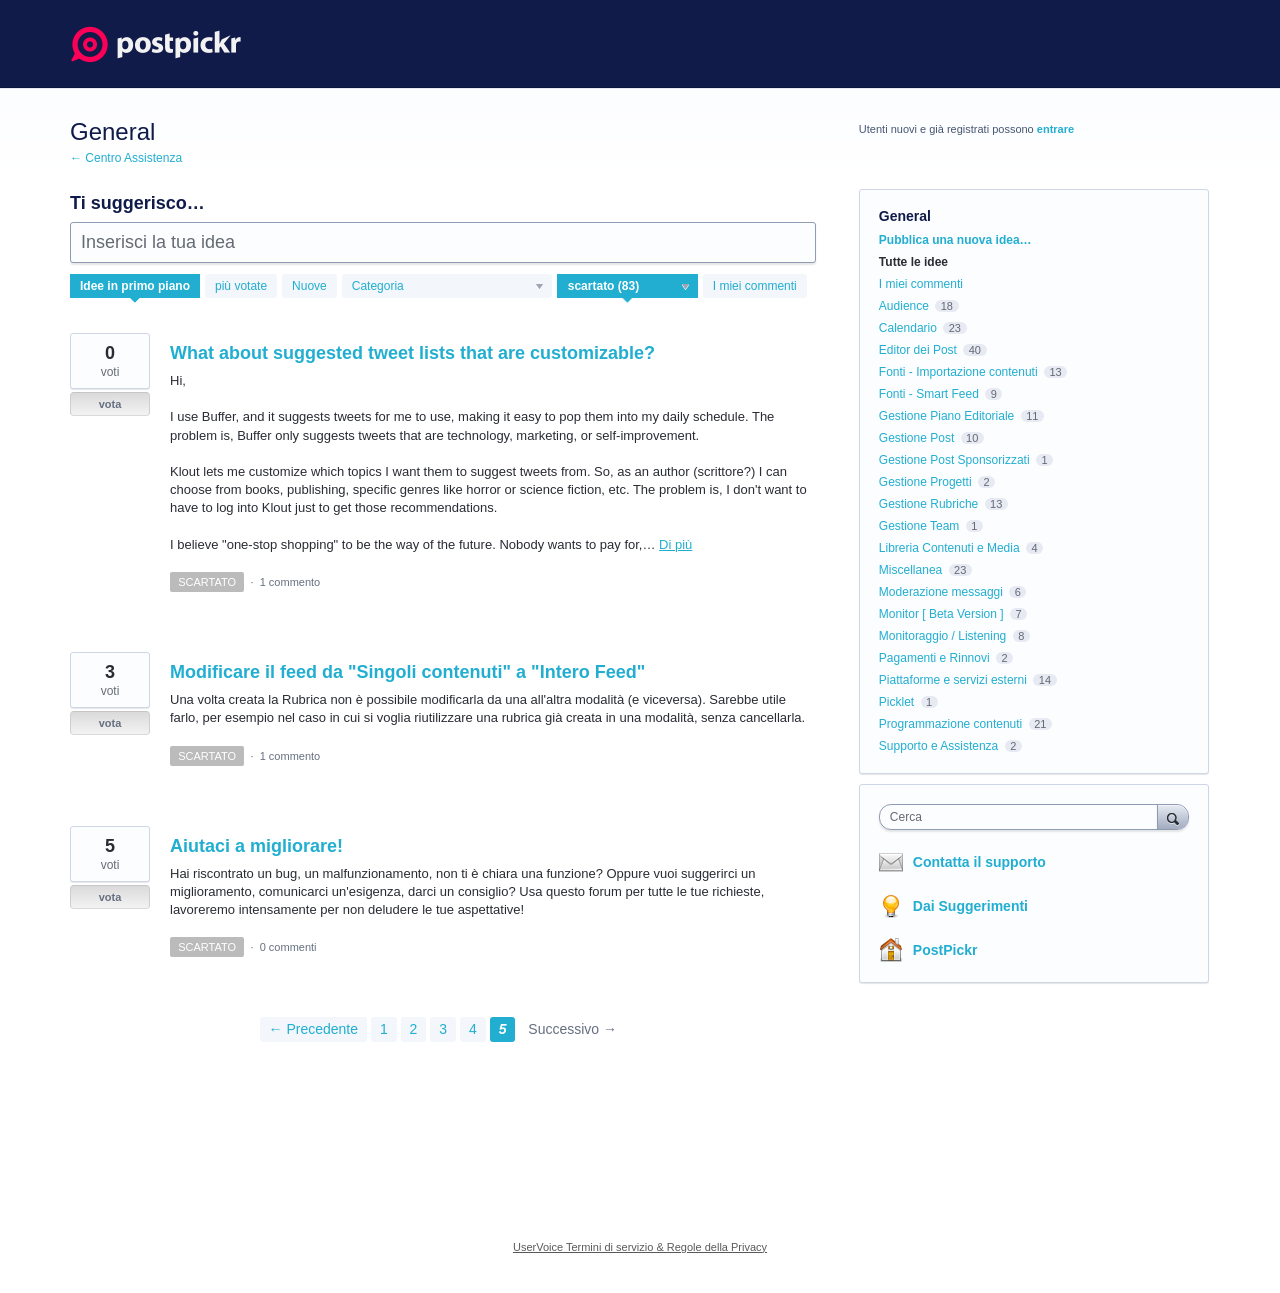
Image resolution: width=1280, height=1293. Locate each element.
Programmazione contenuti (950, 724)
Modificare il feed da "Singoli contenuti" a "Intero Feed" (407, 672)
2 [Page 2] (414, 1029)
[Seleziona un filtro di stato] (628, 287)
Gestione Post (916, 438)
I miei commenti (755, 286)
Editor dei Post (918, 350)
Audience (904, 306)
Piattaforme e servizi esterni (953, 680)
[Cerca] (1173, 816)
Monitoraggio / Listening (942, 636)
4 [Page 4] (473, 1029)
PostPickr (945, 950)
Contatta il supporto (979, 862)
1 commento (290, 582)
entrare (1055, 129)
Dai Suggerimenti (970, 906)
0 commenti (288, 947)
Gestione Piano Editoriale (946, 416)
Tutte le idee (913, 262)
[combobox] (1023, 817)
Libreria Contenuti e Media (949, 548)
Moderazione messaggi (941, 592)
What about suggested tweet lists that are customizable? (412, 353)
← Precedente (314, 1029)
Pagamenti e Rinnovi (934, 658)
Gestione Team (919, 526)
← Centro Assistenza (126, 158)
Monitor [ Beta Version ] (941, 614)
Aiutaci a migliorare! (256, 846)
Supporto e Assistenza (938, 746)
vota (110, 404)
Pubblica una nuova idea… (955, 240)
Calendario (908, 328)
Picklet (896, 702)
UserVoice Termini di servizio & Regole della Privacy (640, 1247)
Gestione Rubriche (928, 504)
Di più (675, 544)
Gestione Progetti (925, 482)
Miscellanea (910, 570)
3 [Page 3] (443, 1029)
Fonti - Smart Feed (929, 394)
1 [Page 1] (384, 1029)
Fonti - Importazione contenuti (958, 372)
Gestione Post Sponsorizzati (954, 460)
